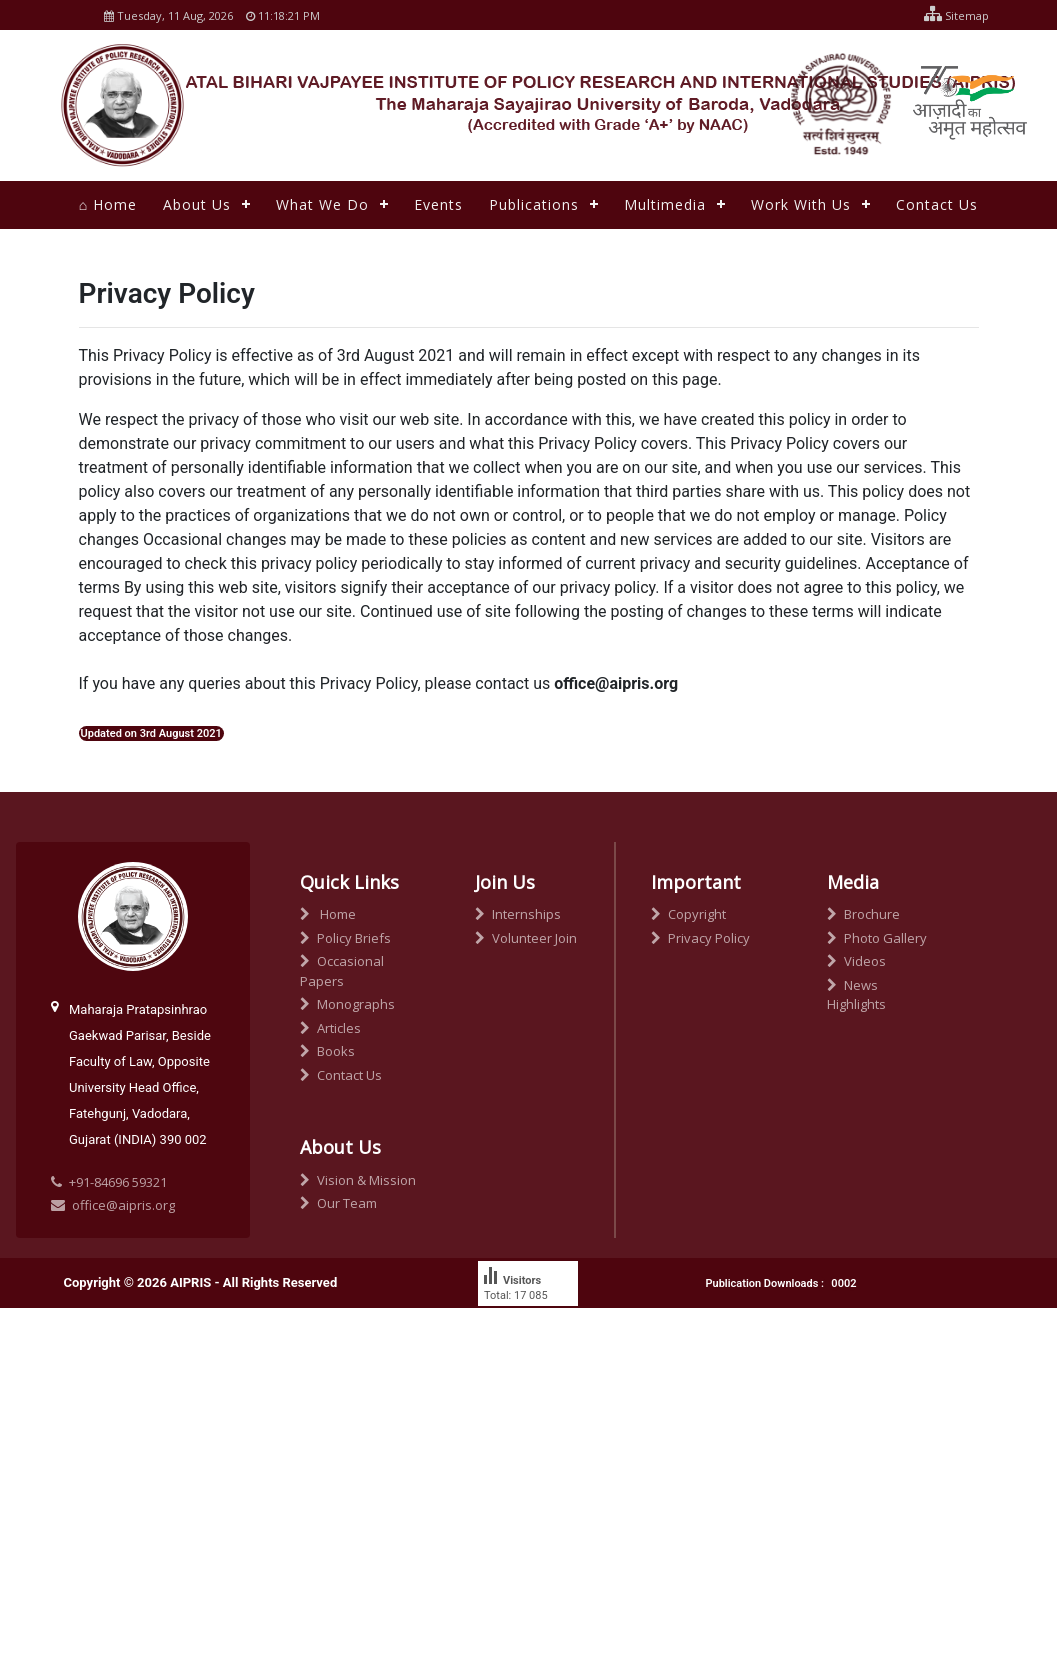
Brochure (863, 914)
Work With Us (801, 204)
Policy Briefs (345, 938)
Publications (534, 204)
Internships (518, 914)
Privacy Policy (700, 938)
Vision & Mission (358, 1180)
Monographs (347, 1004)
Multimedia (665, 204)
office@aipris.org (113, 1205)
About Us (197, 204)
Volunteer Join (526, 938)
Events (438, 204)
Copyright (688, 914)
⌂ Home (108, 204)
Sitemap (951, 15)
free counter (513, 1332)
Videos (856, 961)
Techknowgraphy (294, 1383)
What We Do (322, 204)
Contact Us (937, 204)
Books (327, 1051)
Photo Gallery (877, 938)
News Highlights (856, 995)
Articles (330, 1028)
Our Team (338, 1203)
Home (328, 914)
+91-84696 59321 (118, 1182)
